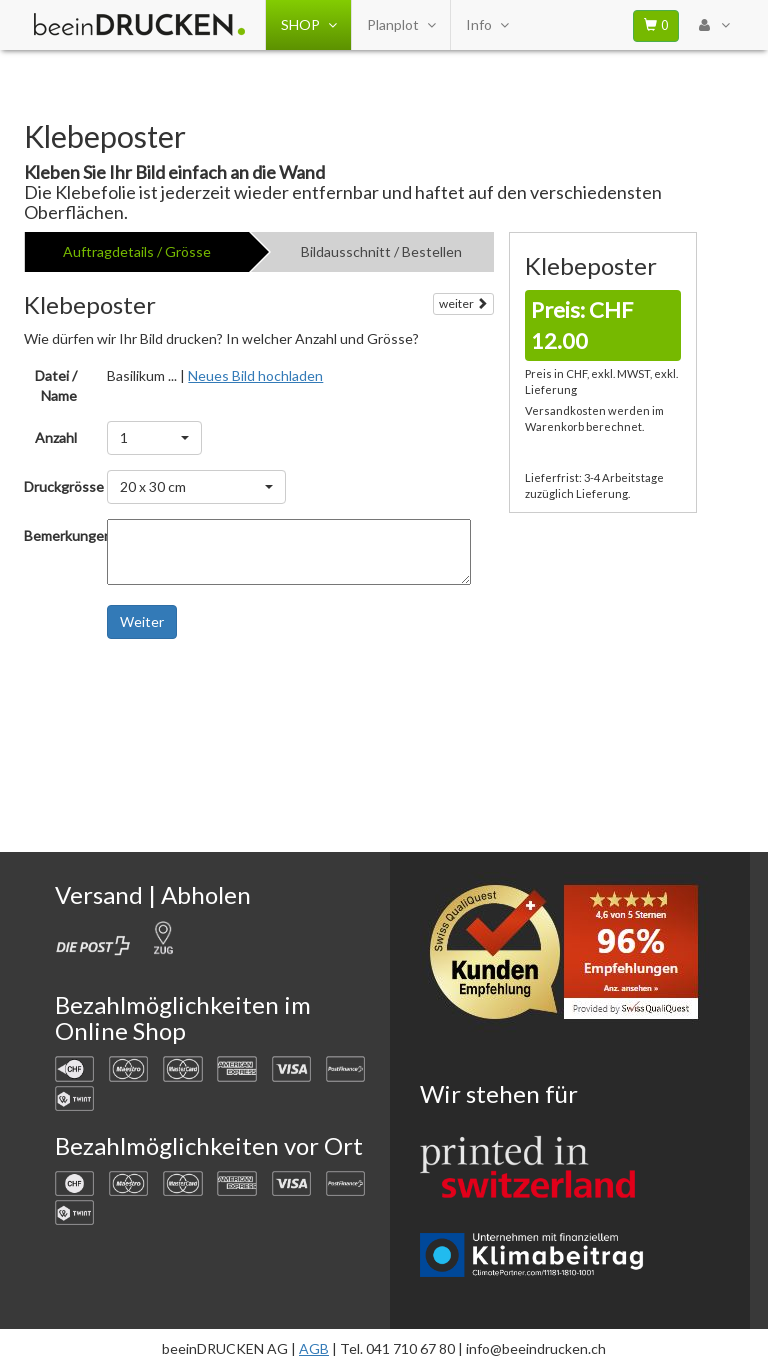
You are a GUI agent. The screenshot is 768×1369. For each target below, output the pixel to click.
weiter (463, 303)
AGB (314, 1348)
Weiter (142, 621)
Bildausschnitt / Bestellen (381, 251)
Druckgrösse (58, 486)
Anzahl (56, 437)
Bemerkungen (58, 535)
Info (487, 25)
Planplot (401, 25)
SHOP (308, 25)
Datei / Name (56, 385)
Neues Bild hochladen (255, 375)
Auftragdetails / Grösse (137, 251)
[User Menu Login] (714, 25)
